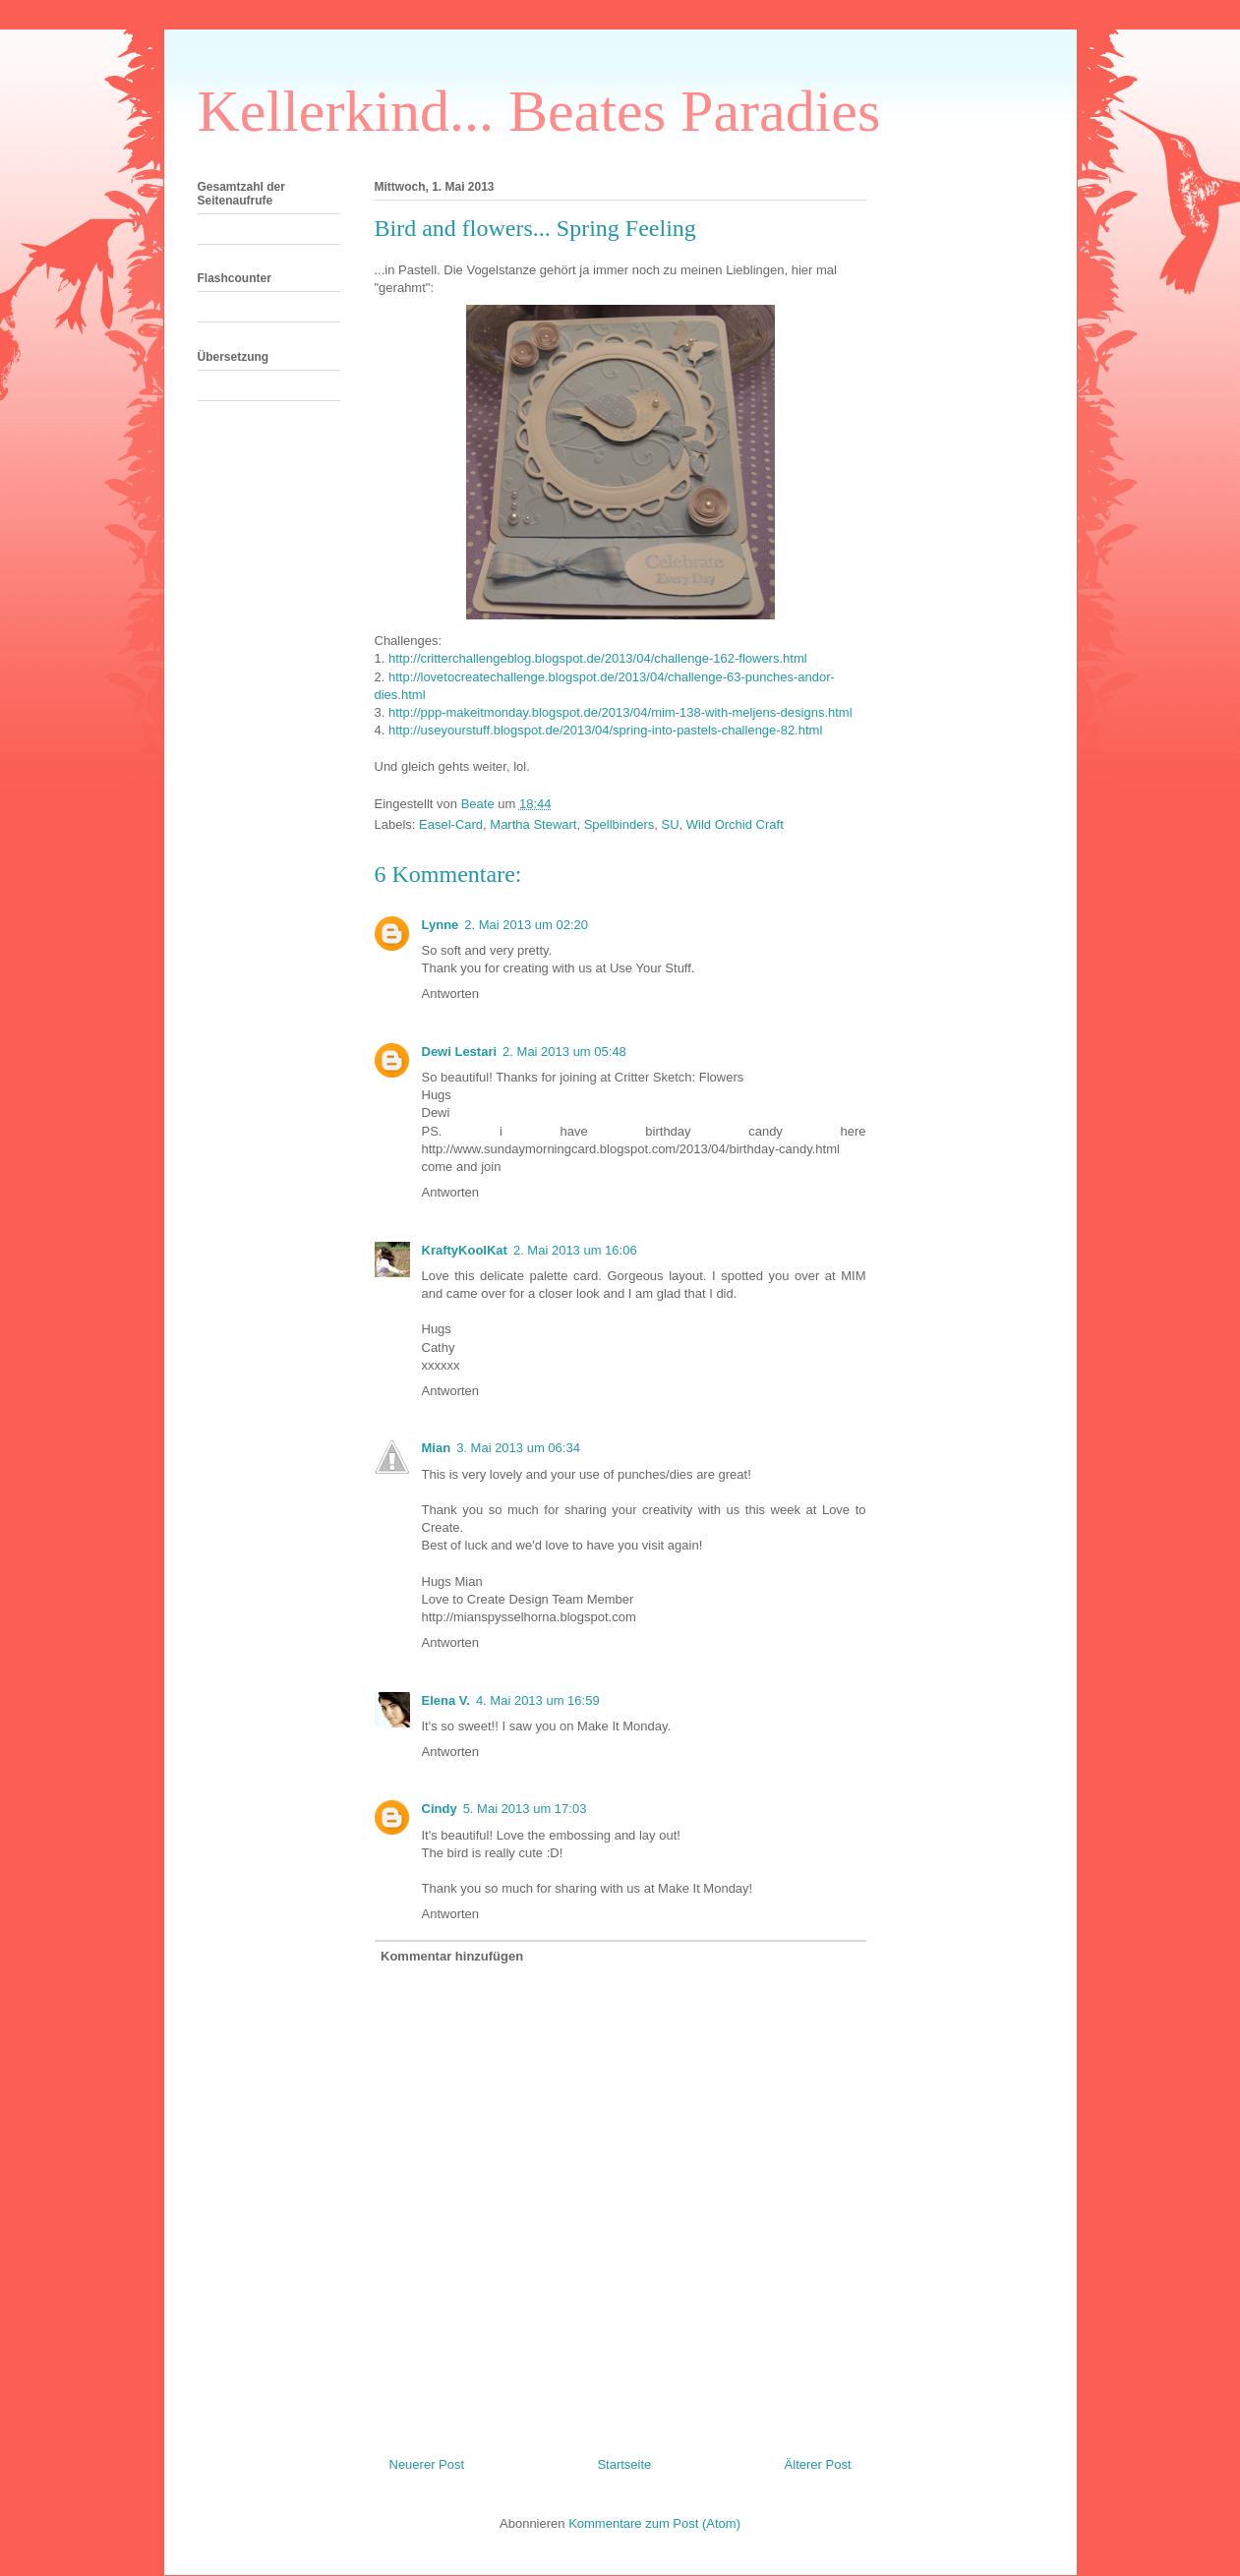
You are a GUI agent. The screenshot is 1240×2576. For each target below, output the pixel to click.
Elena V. (446, 1700)
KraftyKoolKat (464, 1250)
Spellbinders (619, 824)
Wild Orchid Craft (735, 824)
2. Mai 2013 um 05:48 (564, 1051)
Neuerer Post (427, 2464)
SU (670, 824)
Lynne (440, 924)
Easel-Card (451, 824)
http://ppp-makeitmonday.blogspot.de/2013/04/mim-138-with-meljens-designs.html (620, 712)
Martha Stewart (533, 824)
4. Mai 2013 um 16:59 (538, 1700)
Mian (436, 1447)
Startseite (624, 2464)
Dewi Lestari (460, 1051)
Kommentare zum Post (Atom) (654, 2523)
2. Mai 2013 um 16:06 (575, 1250)
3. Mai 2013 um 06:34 (518, 1447)
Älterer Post (818, 2464)
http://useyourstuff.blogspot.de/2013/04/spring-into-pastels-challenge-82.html (605, 730)
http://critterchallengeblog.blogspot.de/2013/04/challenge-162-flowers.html (597, 658)
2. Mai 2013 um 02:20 (526, 924)
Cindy (439, 1808)
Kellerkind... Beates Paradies (539, 111)
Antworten (451, 993)
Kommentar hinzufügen (452, 1956)
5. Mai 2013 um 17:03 (525, 1808)
